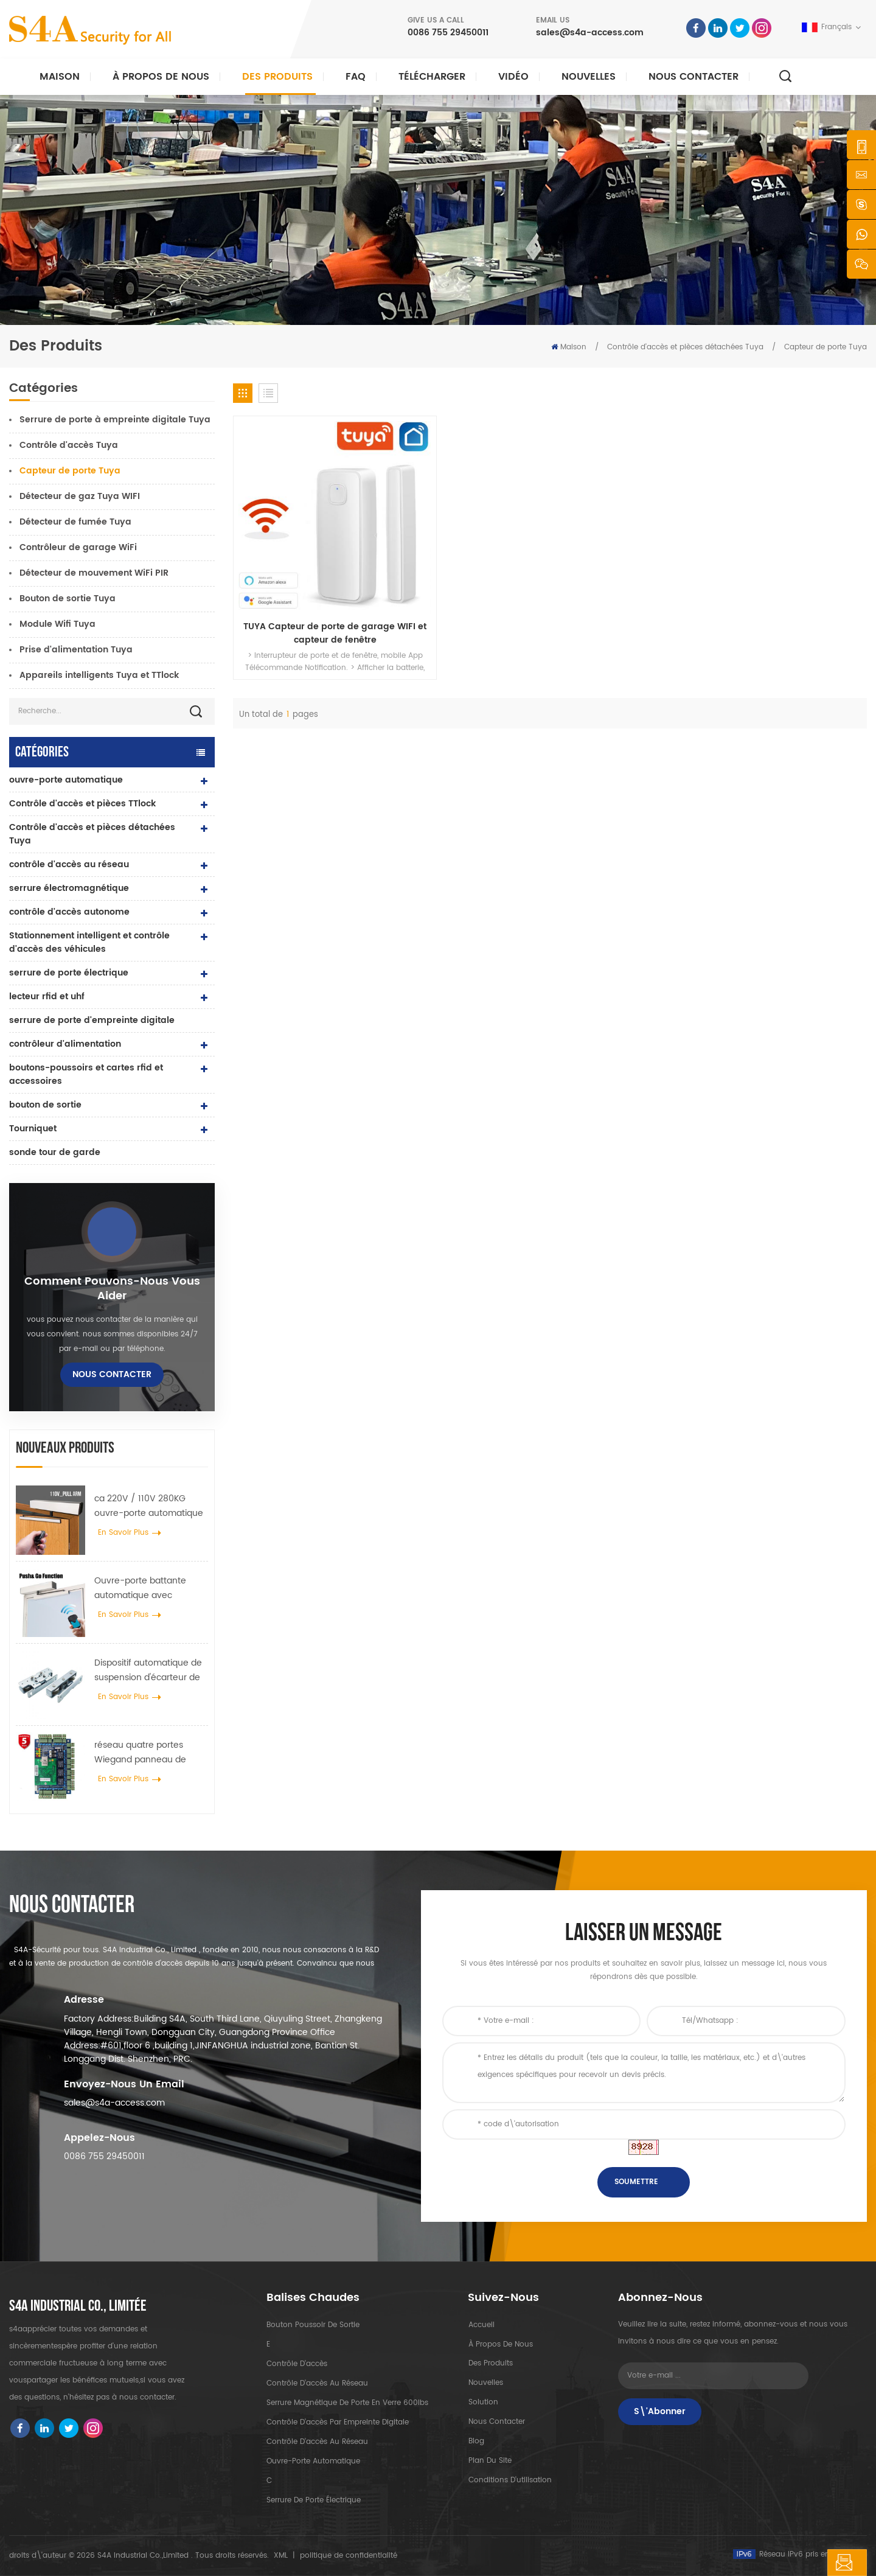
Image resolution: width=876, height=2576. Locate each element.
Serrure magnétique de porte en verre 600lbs (347, 2403)
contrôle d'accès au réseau (69, 864)
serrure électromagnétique (69, 888)
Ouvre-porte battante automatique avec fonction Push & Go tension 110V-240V (150, 1588)
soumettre (636, 2182)
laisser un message (801, 2562)
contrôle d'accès (296, 2364)
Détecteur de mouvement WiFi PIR (94, 573)
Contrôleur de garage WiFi (78, 547)
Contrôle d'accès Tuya (68, 445)
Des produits (277, 77)
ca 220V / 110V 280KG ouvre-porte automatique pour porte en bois (148, 1506)
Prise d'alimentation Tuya (76, 650)
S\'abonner (660, 2411)
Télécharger (431, 77)
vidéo (513, 77)
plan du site (489, 2461)
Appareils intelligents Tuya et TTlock (99, 675)
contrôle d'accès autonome (69, 912)
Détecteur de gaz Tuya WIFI (79, 496)
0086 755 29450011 (448, 33)
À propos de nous (161, 77)
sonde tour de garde (54, 1152)
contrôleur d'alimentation (65, 1044)
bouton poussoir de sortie (313, 2325)
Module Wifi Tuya (57, 624)
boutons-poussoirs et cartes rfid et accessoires (86, 1074)
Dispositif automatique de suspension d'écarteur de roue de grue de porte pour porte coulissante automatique (148, 1670)
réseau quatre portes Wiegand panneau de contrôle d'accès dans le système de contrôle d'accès (145, 1752)
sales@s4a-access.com (590, 33)
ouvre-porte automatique (66, 780)
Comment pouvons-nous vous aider (112, 1289)
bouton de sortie (45, 1105)
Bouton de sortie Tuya (67, 599)
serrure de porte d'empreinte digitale (92, 1020)
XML (281, 2555)
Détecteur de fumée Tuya (75, 522)
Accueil (481, 2325)
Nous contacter (693, 77)
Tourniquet (33, 1129)
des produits (490, 2364)
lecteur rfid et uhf (47, 997)
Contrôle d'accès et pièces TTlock (82, 804)
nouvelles (588, 77)
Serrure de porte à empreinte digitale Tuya (114, 420)
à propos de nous (500, 2344)
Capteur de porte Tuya (825, 347)
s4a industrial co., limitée (78, 2306)
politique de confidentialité (348, 2555)
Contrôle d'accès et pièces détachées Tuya (685, 347)
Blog (476, 2442)
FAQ (356, 77)
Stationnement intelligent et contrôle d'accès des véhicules (89, 942)
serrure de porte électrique (68, 973)
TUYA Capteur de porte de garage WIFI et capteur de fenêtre (308, 579)
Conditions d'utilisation (509, 2481)
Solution (483, 2403)
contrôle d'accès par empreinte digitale (337, 2422)
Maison (60, 77)
